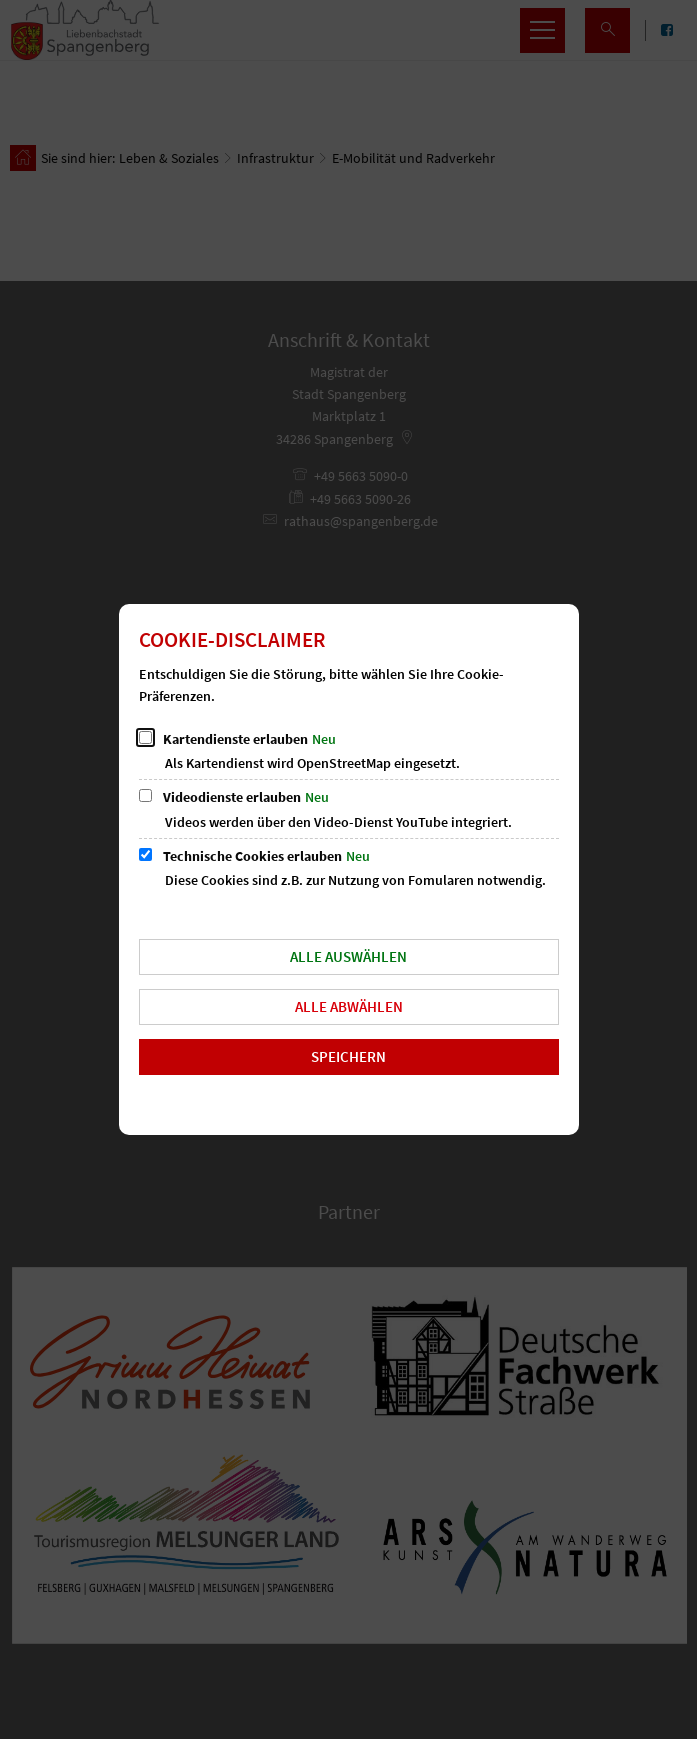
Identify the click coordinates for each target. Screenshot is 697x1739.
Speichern (348, 1056)
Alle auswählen (348, 956)
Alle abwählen (349, 1006)
